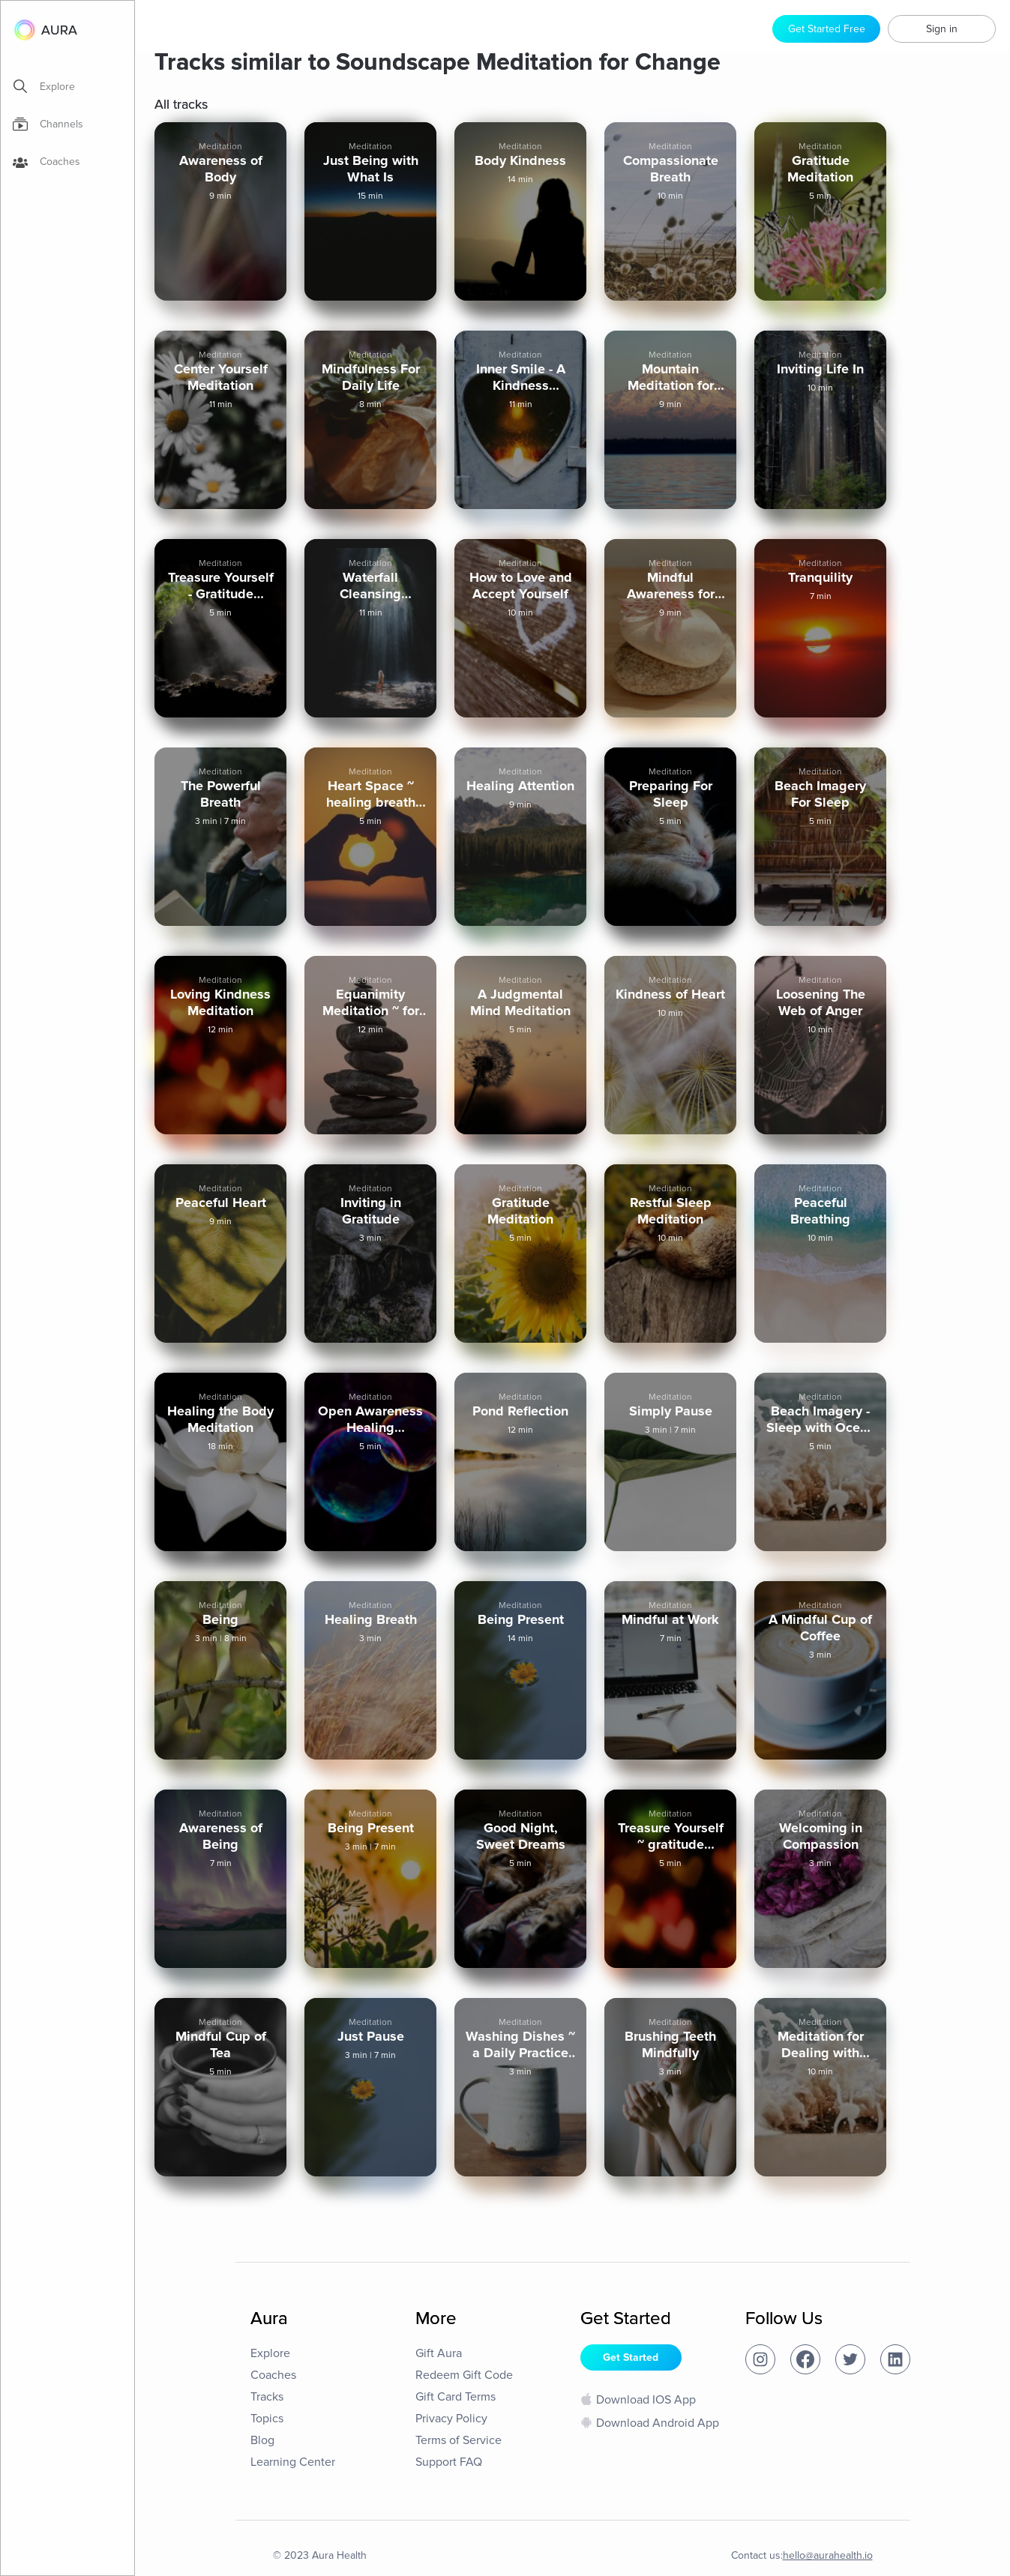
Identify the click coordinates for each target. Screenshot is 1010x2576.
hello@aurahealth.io (828, 2555)
